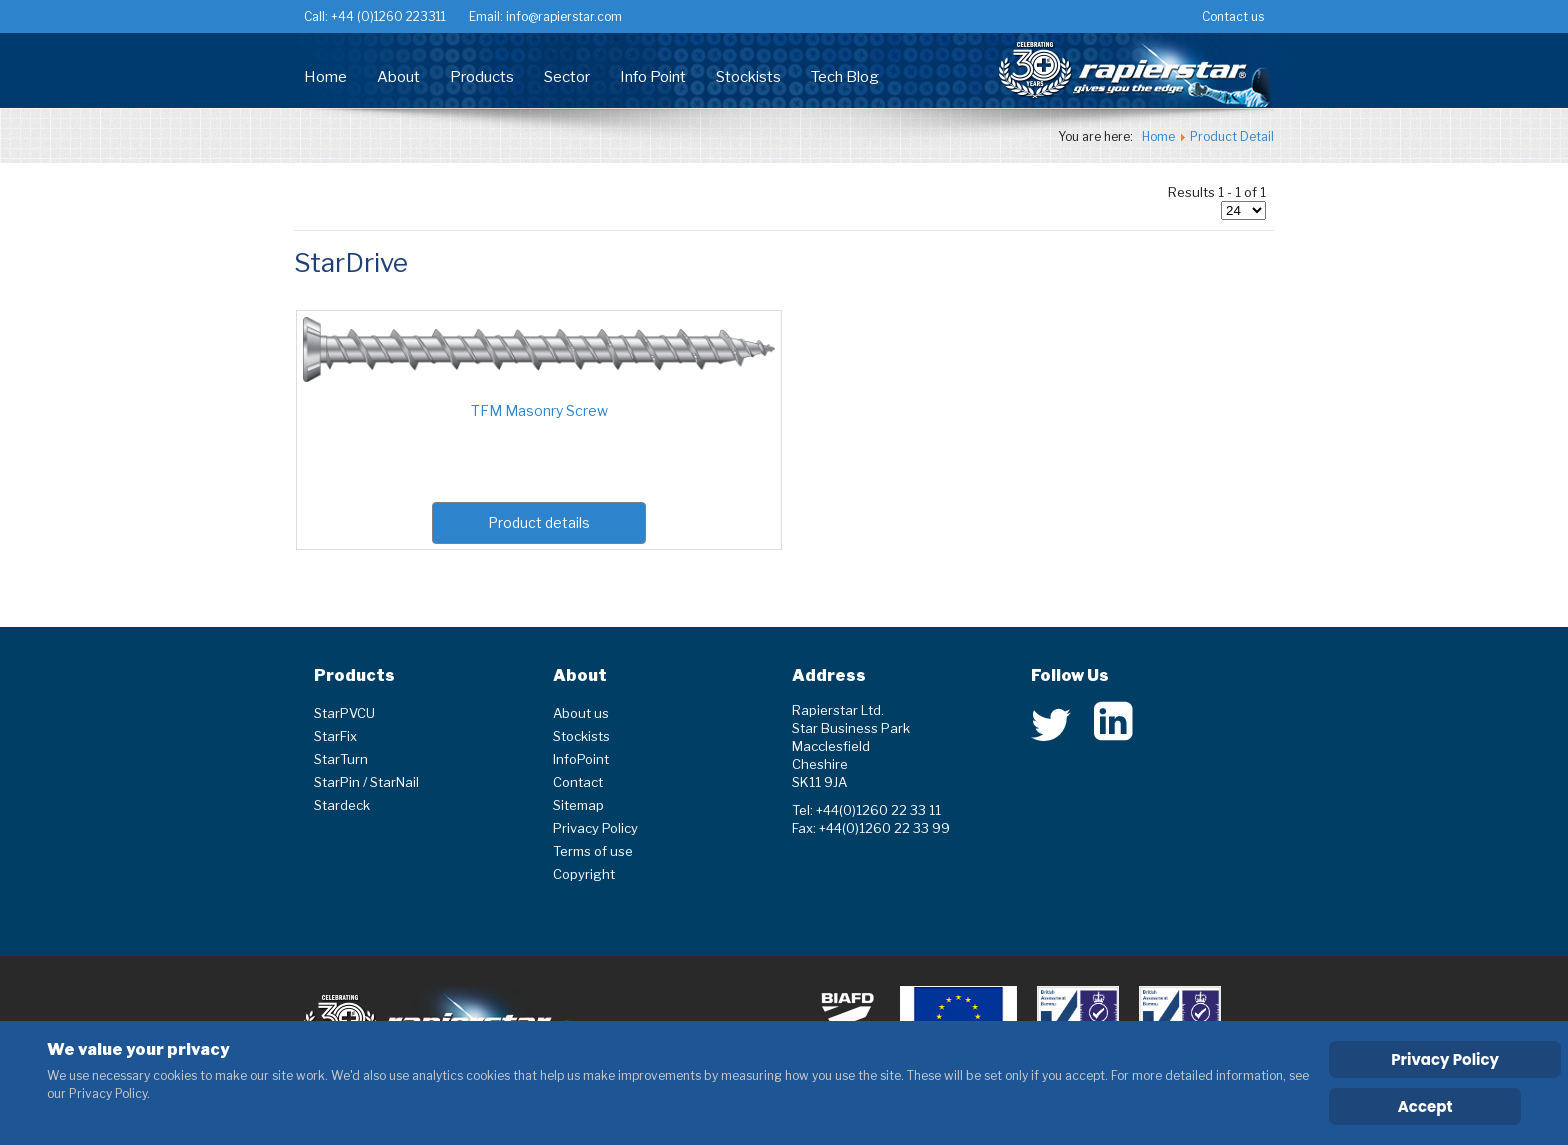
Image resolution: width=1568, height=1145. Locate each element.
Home (325, 77)
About (398, 77)
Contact (578, 782)
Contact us (1233, 16)
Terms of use (593, 851)
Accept (1425, 1106)
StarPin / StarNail (366, 782)
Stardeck (342, 805)
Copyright (584, 874)
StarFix (335, 736)
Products (482, 77)
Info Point (653, 77)
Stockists (748, 77)
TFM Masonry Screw (539, 410)
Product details (539, 522)
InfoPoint (581, 759)
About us (581, 713)
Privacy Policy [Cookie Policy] (1445, 1059)
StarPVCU (344, 713)
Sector (567, 77)
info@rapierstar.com (562, 16)
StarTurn (341, 759)
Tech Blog (845, 77)
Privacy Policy (595, 828)
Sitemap (578, 805)
